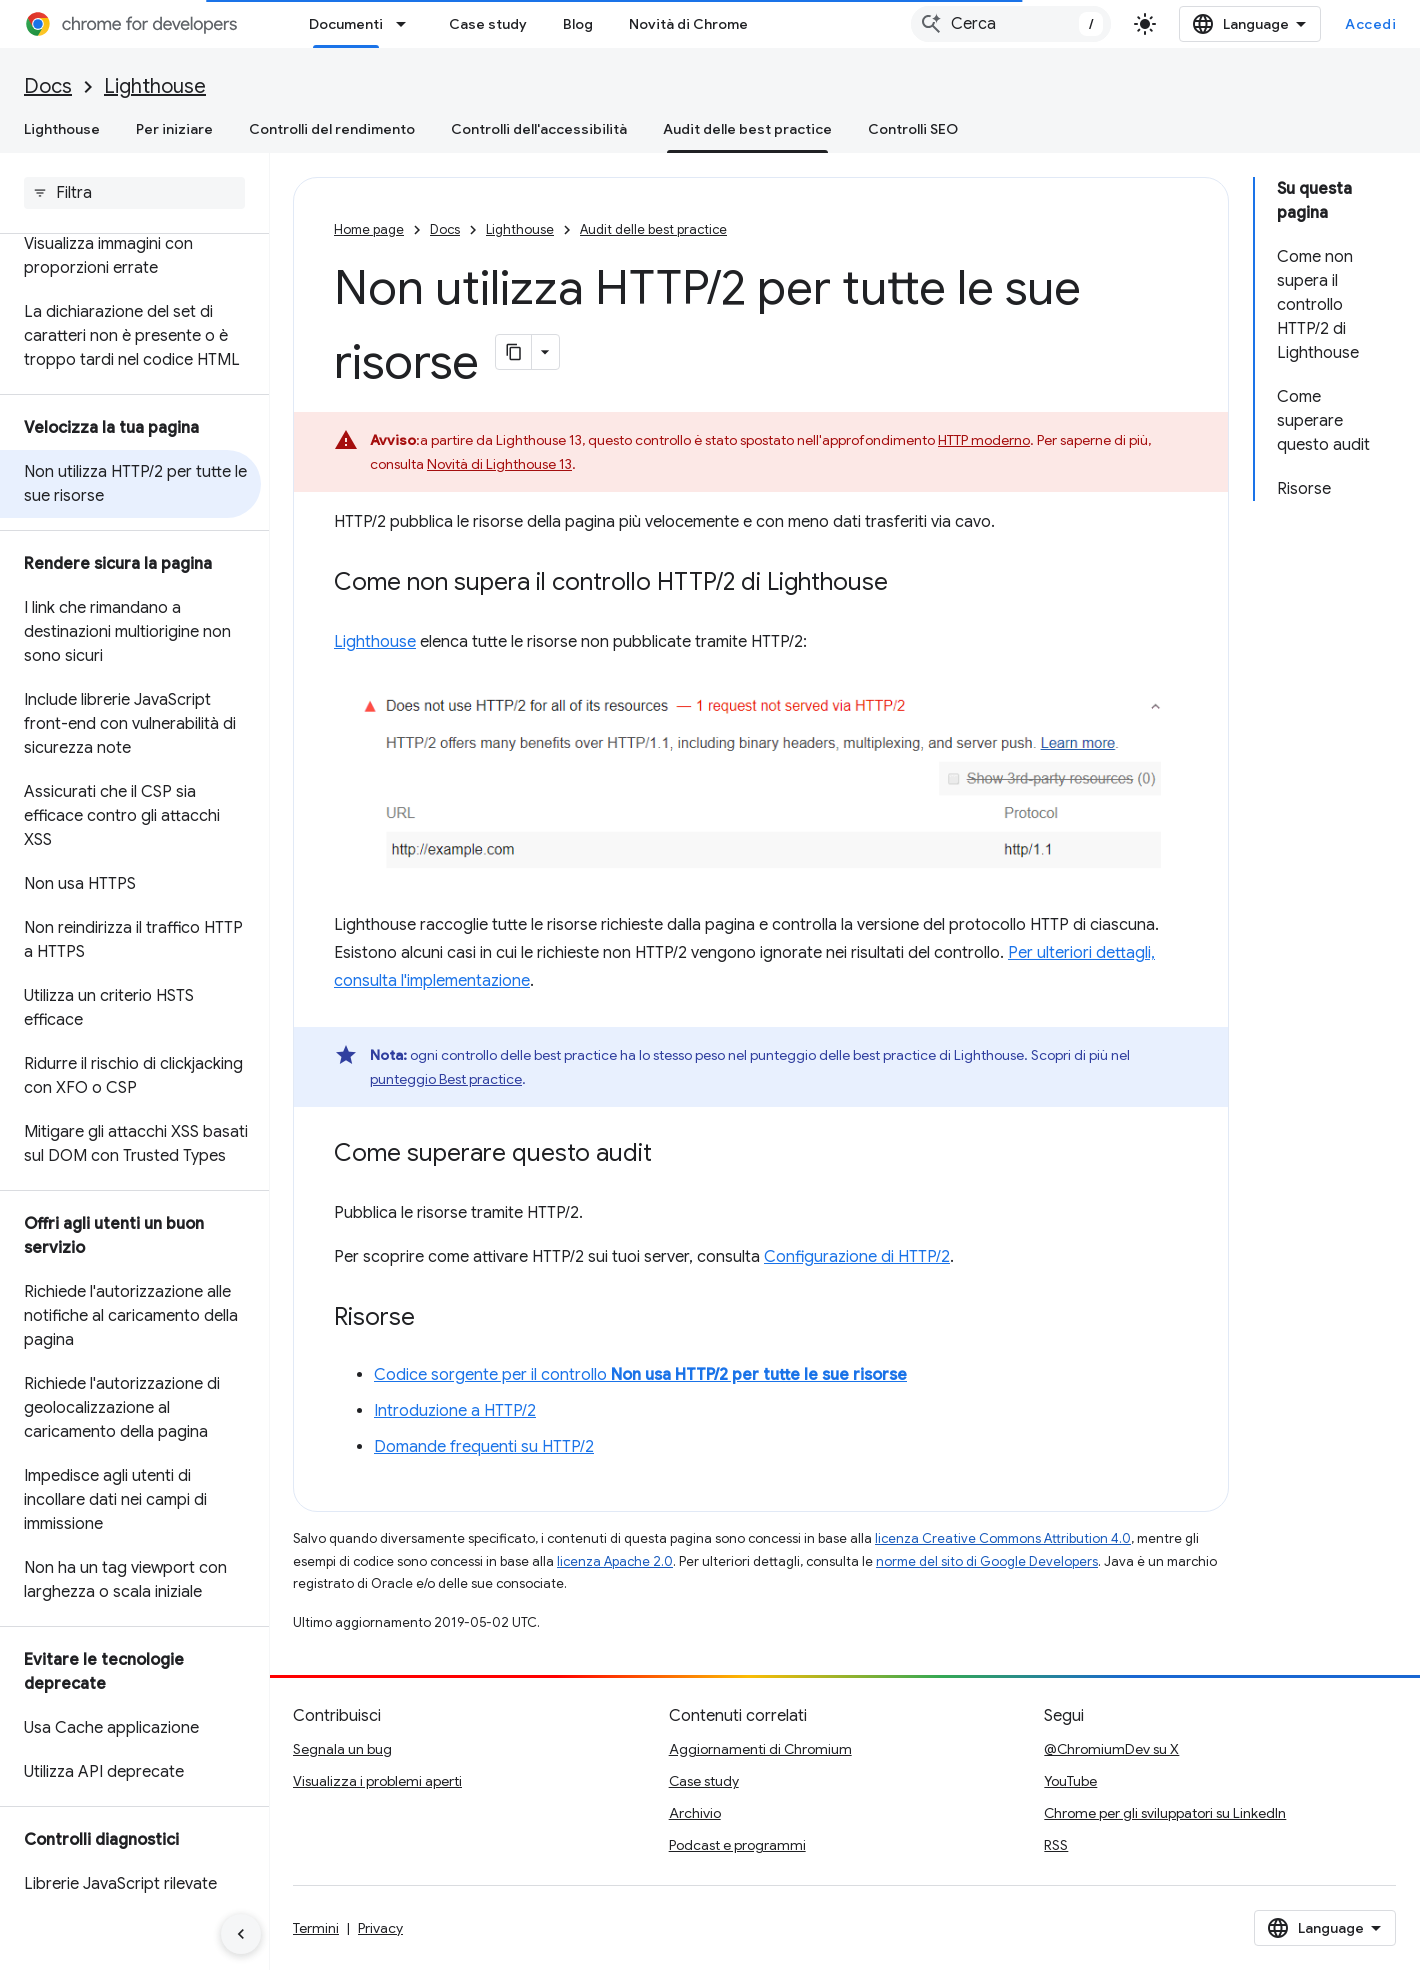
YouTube (1070, 1781)
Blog (578, 24)
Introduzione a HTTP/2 (455, 1411)
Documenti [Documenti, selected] (346, 24)
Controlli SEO (913, 129)
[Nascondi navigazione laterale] (241, 1934)
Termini (316, 1928)
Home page (369, 229)
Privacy (380, 1928)
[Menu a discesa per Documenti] (407, 24)
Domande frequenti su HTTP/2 (484, 1447)
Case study (488, 24)
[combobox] (1011, 24)
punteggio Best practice (446, 1079)
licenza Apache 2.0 (615, 1561)
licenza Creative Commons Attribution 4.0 (1003, 1538)
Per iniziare (174, 129)
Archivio (695, 1813)
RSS (1056, 1845)
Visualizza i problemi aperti (377, 1781)
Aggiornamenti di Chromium (760, 1749)
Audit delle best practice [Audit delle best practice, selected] (747, 129)
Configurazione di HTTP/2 (857, 1257)
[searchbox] (134, 193)
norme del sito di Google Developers (987, 1561)
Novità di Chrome (688, 24)
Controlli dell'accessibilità (539, 129)
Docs (48, 86)
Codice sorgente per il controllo (640, 1375)
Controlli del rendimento (332, 129)
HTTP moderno (984, 440)
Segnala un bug (342, 1749)
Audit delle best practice (653, 229)
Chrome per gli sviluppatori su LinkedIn (1165, 1813)
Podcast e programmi (737, 1845)
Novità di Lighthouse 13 (499, 464)
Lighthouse (155, 86)
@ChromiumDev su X (1111, 1749)
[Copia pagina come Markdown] (514, 352)
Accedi (1370, 24)
